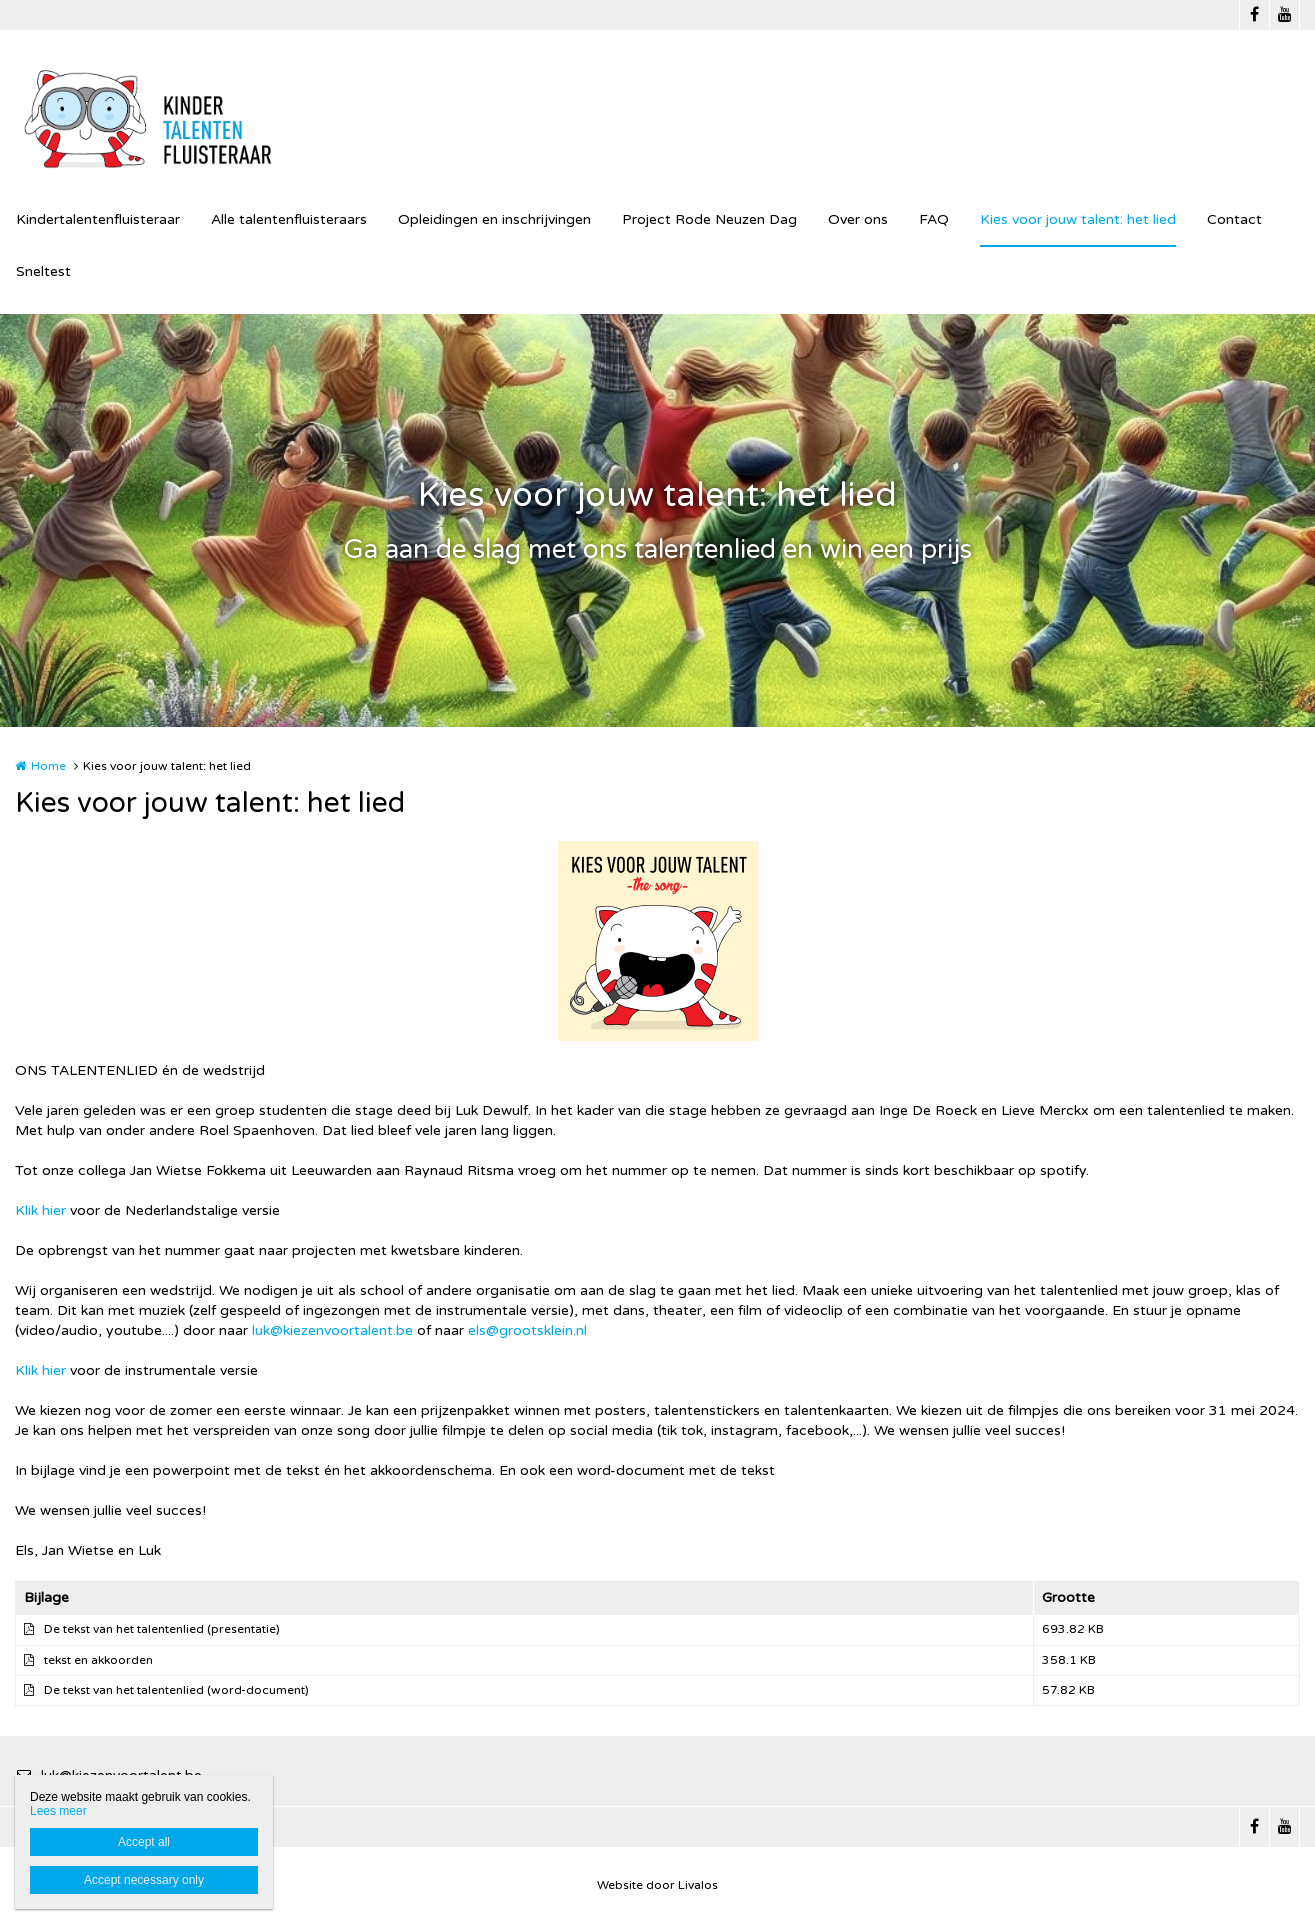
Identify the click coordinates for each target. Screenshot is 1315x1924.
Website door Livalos (657, 1885)
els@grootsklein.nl (527, 1330)
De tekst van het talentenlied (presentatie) (162, 1629)
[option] (658, 941)
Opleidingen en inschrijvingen (494, 219)
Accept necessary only (144, 1880)
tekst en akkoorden (98, 1660)
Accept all (144, 1842)
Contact (1234, 219)
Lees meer (58, 1811)
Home (48, 766)
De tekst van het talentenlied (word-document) (176, 1690)
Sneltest (43, 271)
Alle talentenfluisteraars (289, 219)
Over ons (858, 219)
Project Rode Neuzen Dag (709, 219)
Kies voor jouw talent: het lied (1078, 219)
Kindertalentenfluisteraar (98, 219)
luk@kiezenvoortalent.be (332, 1330)
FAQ (934, 219)
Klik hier (40, 1210)
